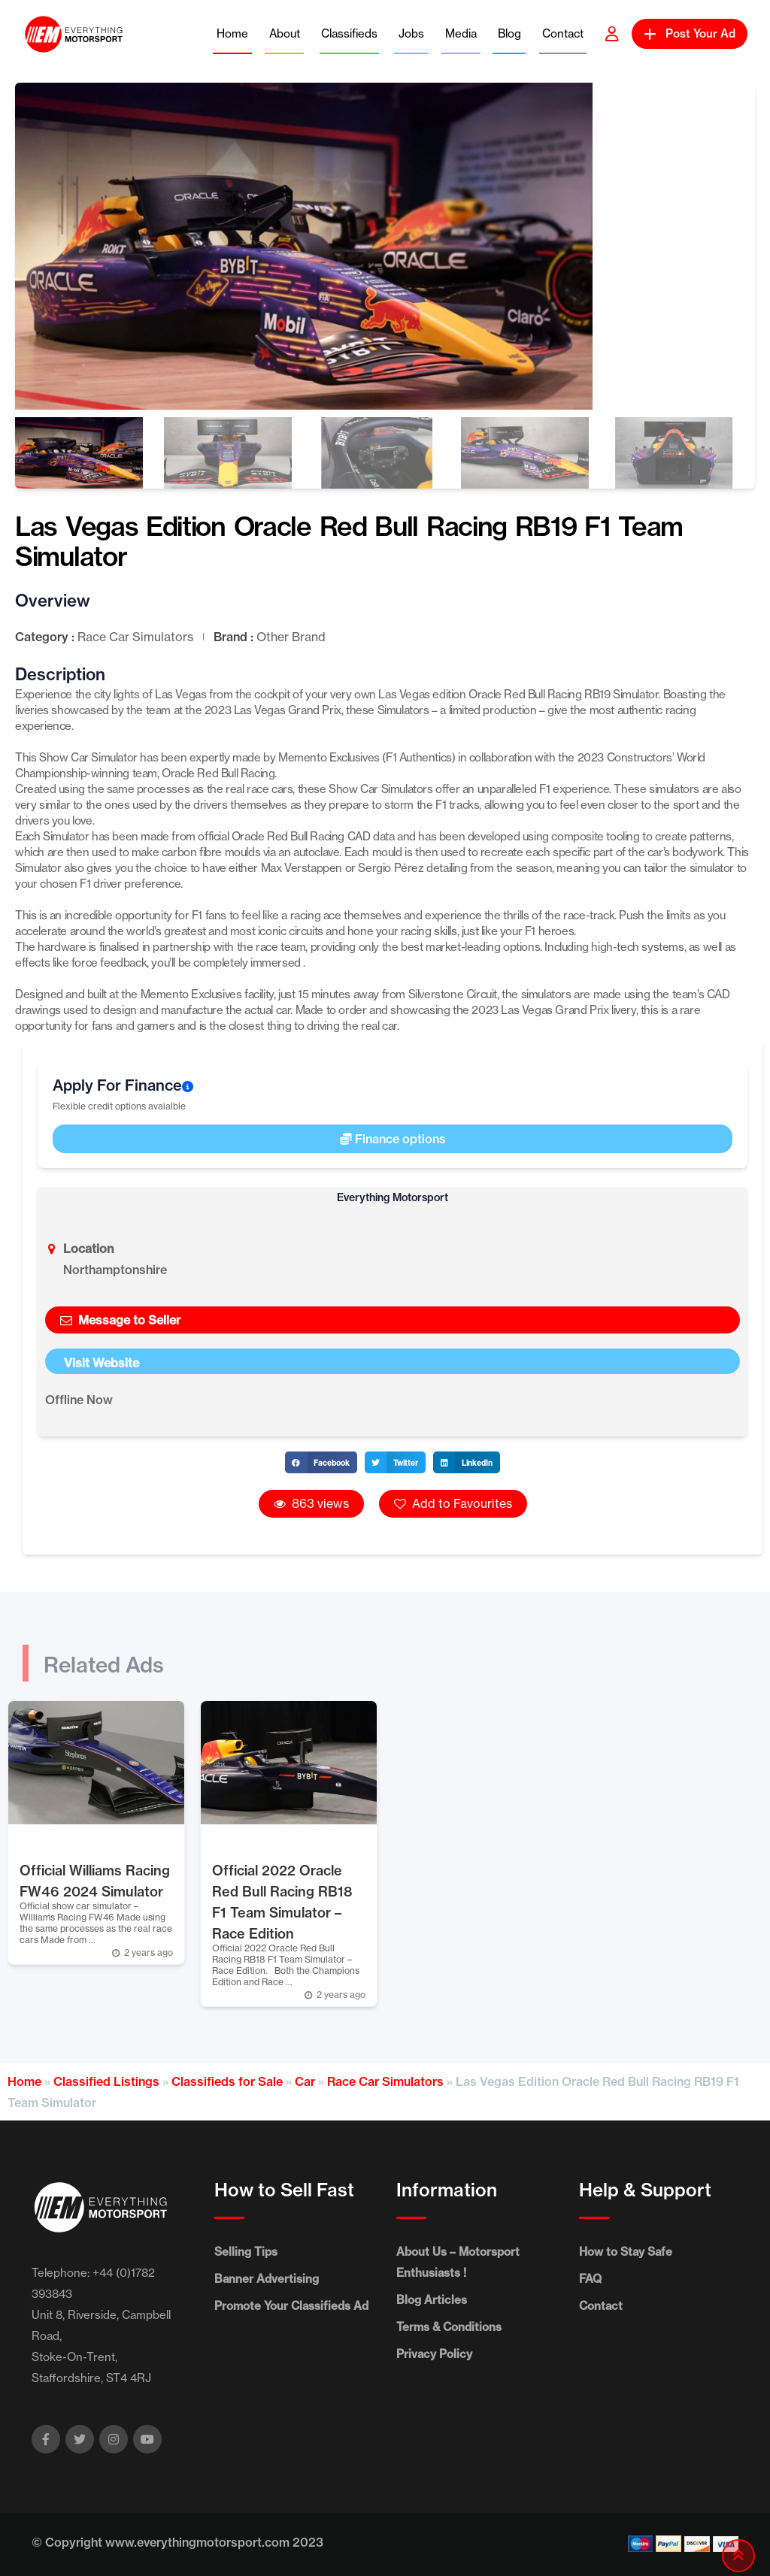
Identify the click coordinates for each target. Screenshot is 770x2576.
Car (305, 2081)
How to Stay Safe (625, 2252)
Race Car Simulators (385, 2081)
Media (461, 33)
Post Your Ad (689, 33)
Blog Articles (431, 2300)
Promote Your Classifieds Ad (291, 2306)
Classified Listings (106, 2081)
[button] (321, 1462)
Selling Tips (245, 2252)
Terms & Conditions (449, 2327)
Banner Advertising (266, 2279)
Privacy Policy (434, 2354)
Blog (509, 33)
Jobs (411, 33)
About (284, 33)
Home (232, 33)
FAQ (590, 2279)
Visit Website (101, 1362)
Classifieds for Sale (227, 2081)
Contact (563, 33)
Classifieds (349, 33)
